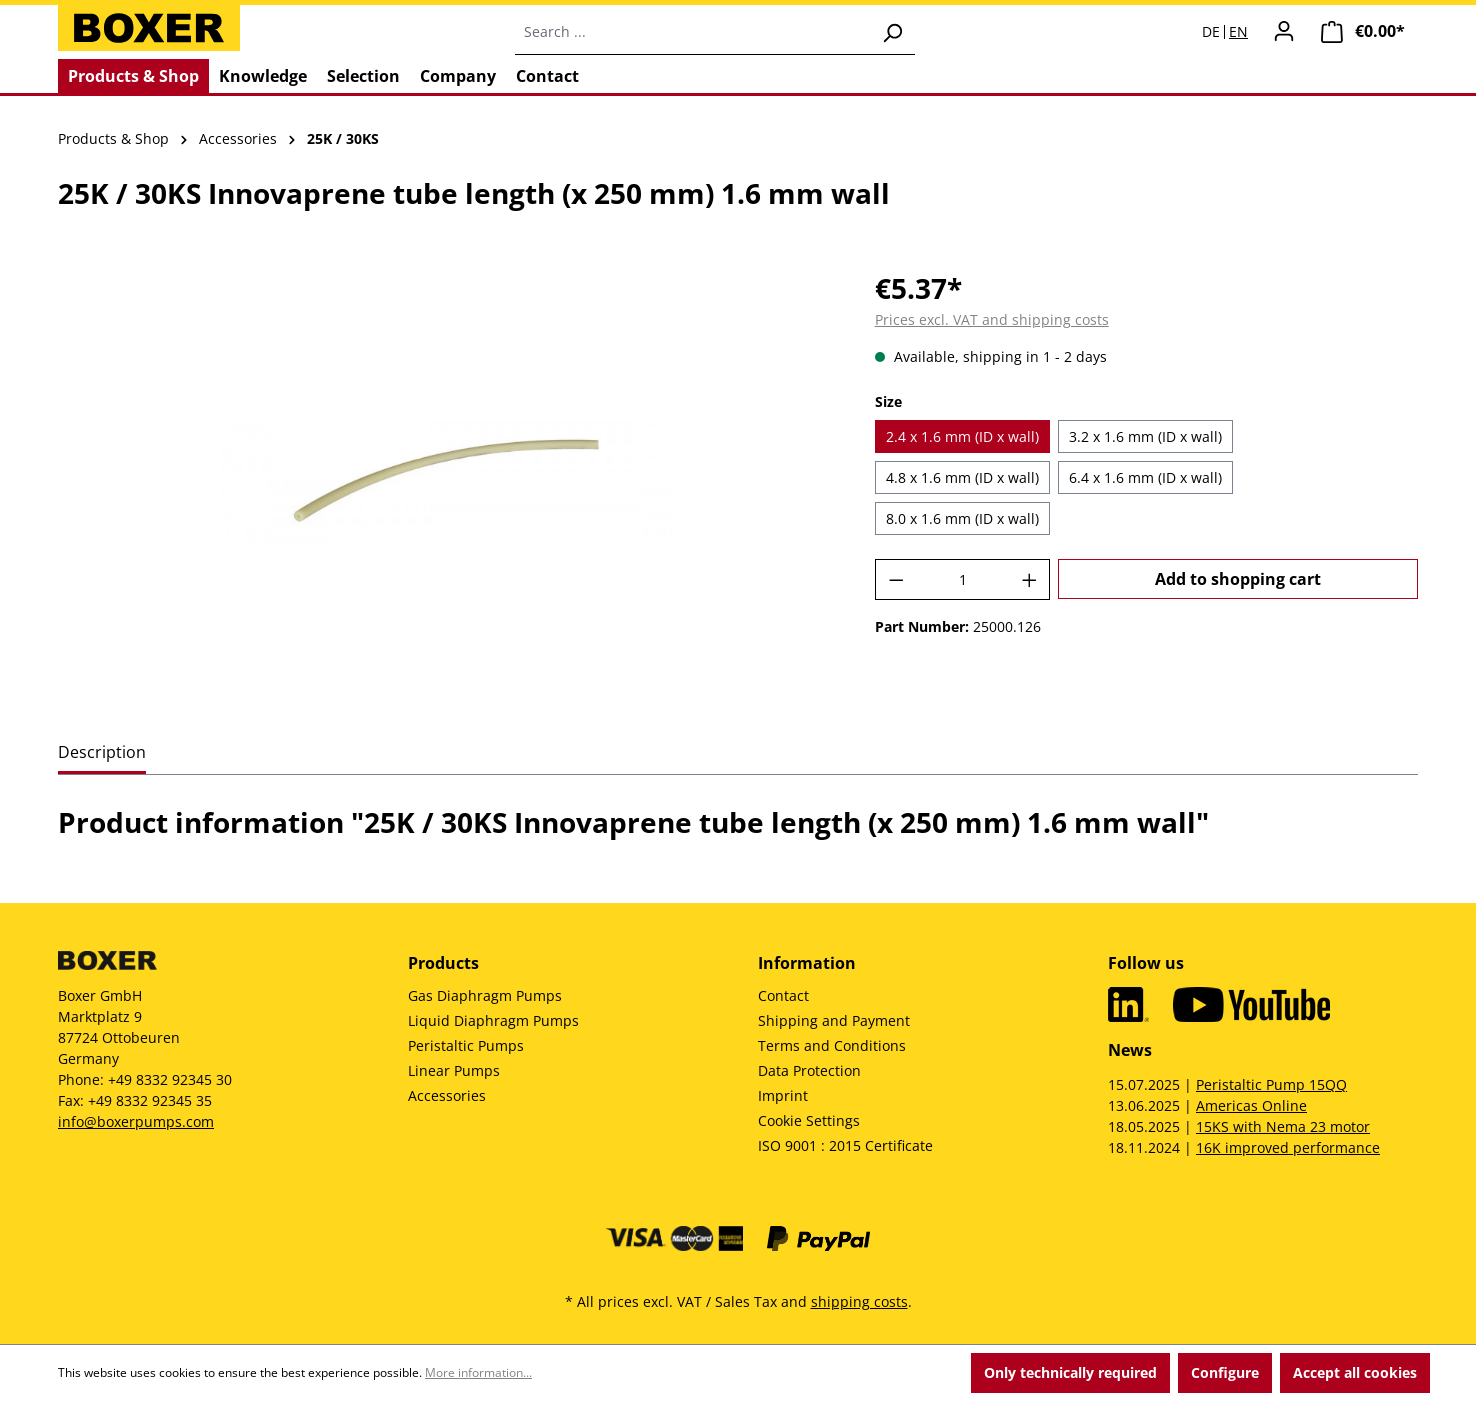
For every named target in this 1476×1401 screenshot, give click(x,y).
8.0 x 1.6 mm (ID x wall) (962, 518)
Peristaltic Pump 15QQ (1271, 1084)
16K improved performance (1288, 1147)
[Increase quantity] (1030, 579)
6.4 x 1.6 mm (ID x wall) (1145, 477)
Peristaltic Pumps (466, 1045)
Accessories (447, 1095)
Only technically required (1070, 1372)
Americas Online (1251, 1105)
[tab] (102, 753)
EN (1238, 32)
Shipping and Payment (834, 1020)
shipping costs (859, 1301)
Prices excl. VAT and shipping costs (992, 319)
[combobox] (692, 32)
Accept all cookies (1355, 1372)
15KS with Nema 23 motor (1283, 1126)
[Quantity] (962, 579)
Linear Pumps (454, 1070)
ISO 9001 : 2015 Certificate (845, 1145)
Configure (1225, 1372)
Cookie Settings (809, 1120)
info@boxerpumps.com (136, 1121)
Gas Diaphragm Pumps (485, 995)
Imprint (783, 1095)
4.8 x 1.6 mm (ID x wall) (962, 477)
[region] (446, 482)
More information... (478, 1372)
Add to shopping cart (1238, 579)
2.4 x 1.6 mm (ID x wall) (962, 436)
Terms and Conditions (832, 1045)
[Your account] (1284, 31)
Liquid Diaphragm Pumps (493, 1020)
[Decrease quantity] (896, 579)
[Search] (892, 32)
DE (1211, 32)
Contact (783, 995)
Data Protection (809, 1070)
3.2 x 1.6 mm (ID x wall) (1145, 436)
